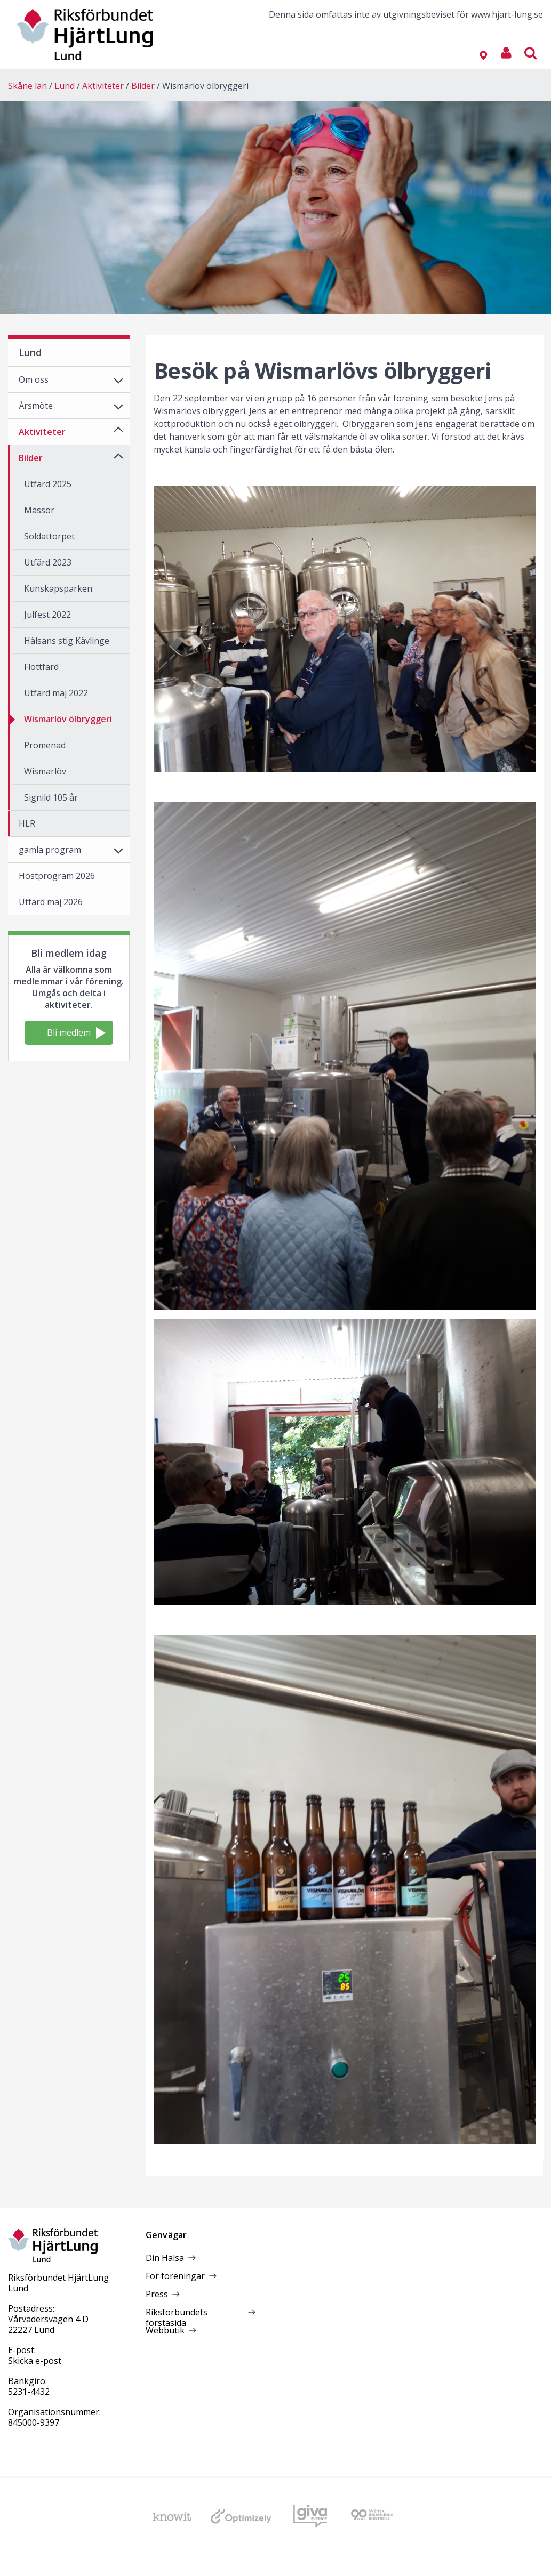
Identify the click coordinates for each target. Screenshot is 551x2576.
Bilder (143, 86)
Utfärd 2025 (47, 484)
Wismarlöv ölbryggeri (205, 86)
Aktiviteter (103, 86)
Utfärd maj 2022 (56, 693)
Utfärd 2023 (47, 562)
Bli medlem (76, 1033)
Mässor (39, 510)
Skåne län (27, 86)
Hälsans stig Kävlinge (66, 641)
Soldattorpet (49, 536)
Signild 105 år (51, 797)
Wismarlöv (45, 771)
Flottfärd (41, 667)
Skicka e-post (34, 2361)
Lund (64, 86)
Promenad (45, 745)
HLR (27, 823)
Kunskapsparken (58, 588)
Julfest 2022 (47, 614)
